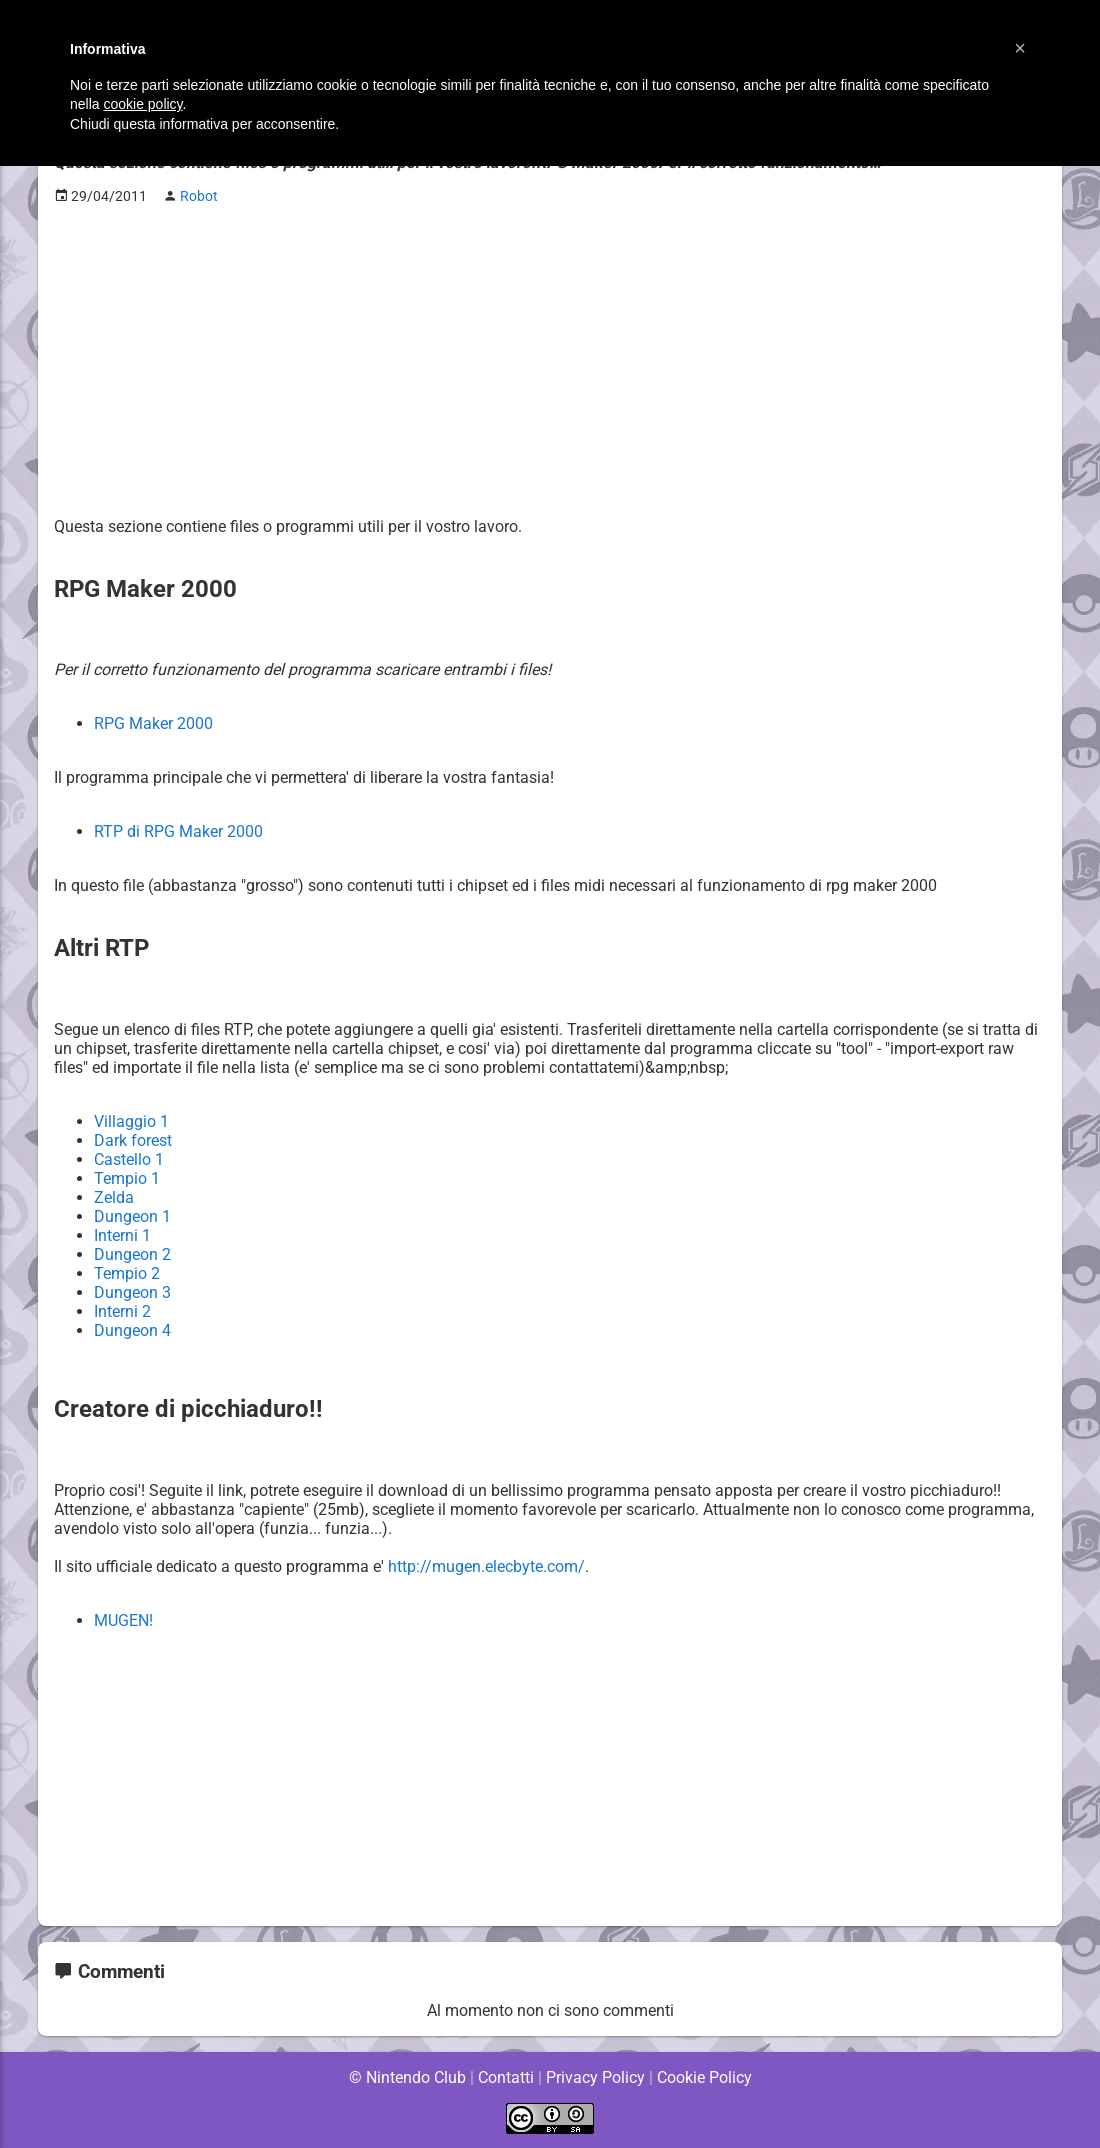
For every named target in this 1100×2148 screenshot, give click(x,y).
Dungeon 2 (132, 1254)
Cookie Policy (704, 2077)
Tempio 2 (127, 1273)
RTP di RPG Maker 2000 (178, 831)
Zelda (114, 1197)
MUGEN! (124, 1620)
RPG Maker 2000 (153, 723)
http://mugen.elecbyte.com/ (489, 1566)
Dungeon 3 (132, 1292)
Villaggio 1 (131, 1121)
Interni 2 (123, 1311)
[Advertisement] (550, 361)
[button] (1020, 48)
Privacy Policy (595, 2077)
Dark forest (133, 1140)
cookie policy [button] (142, 104)
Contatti (505, 2077)
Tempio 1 (127, 1178)
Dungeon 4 (132, 1330)
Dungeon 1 (132, 1216)
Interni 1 (123, 1235)
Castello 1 (129, 1159)
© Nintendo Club (406, 2077)
